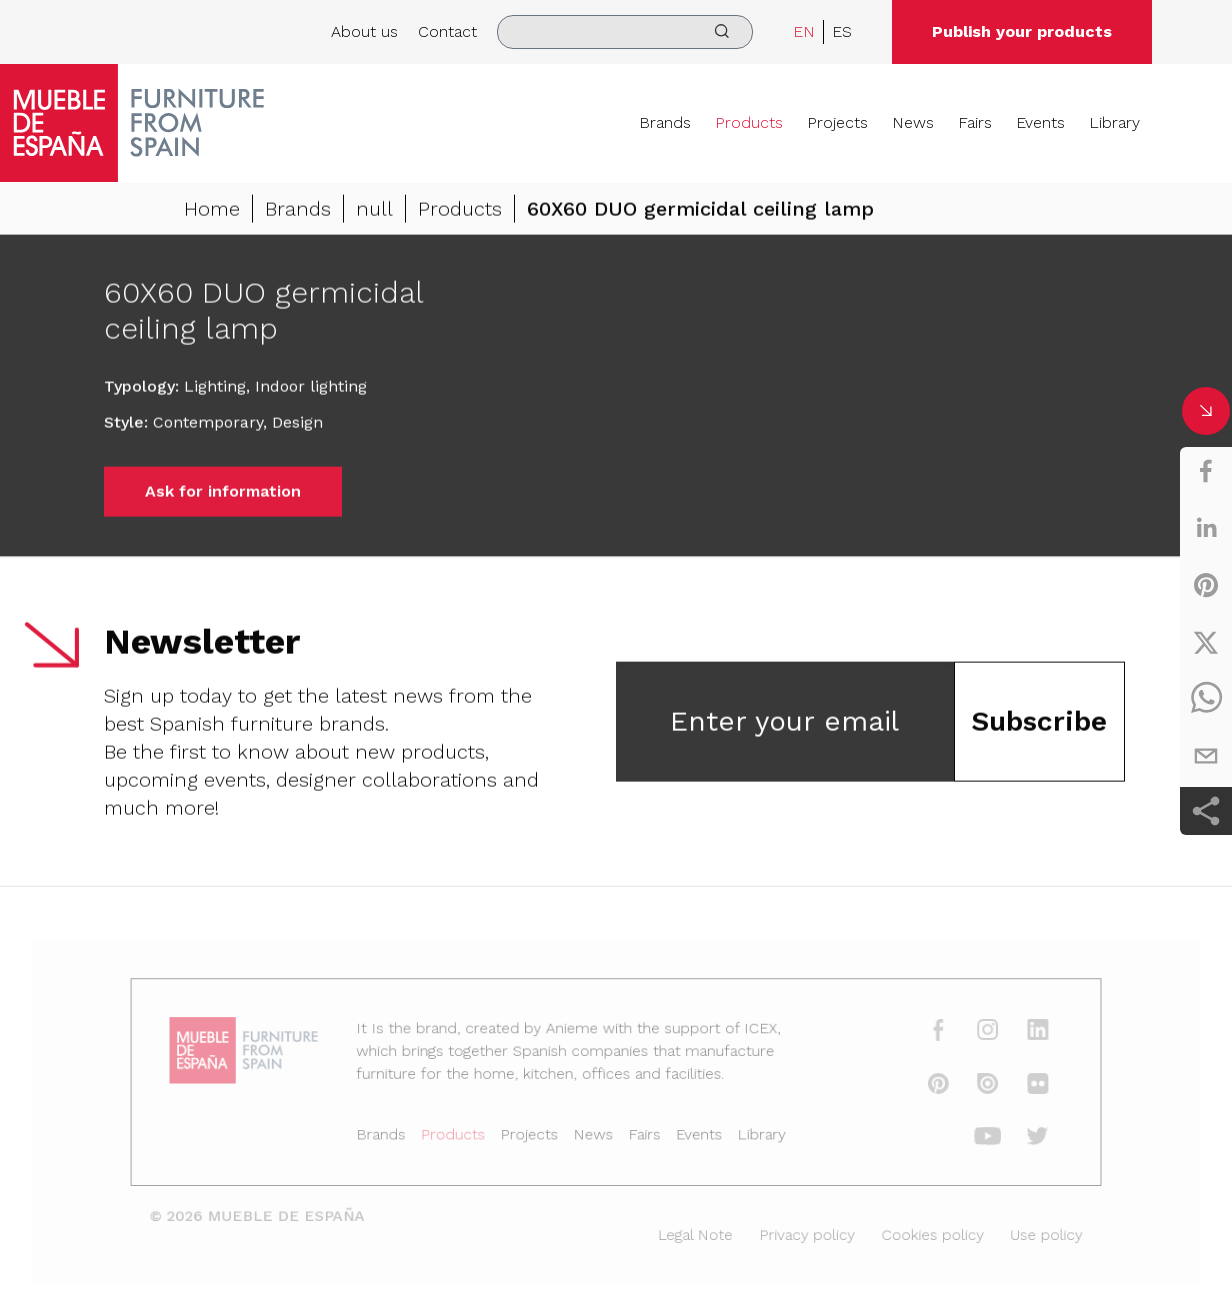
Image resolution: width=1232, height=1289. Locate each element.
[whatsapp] (1206, 699)
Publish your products (1022, 31)
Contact (447, 31)
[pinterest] (1206, 585)
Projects (837, 122)
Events (1040, 122)
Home (212, 211)
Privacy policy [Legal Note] (798, 1232)
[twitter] (1206, 642)
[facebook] (1206, 471)
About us (364, 31)
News (913, 122)
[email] (1206, 756)
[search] (625, 32)
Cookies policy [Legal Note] (918, 1232)
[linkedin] (1206, 528)
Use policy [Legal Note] (1026, 1232)
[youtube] (970, 1138)
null (374, 211)
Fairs (975, 122)
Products (749, 122)
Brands (665, 122)
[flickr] (1018, 1087)
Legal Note (691, 1232)
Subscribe (1039, 723)
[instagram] (970, 1036)
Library (1114, 122)
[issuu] (970, 1087)
